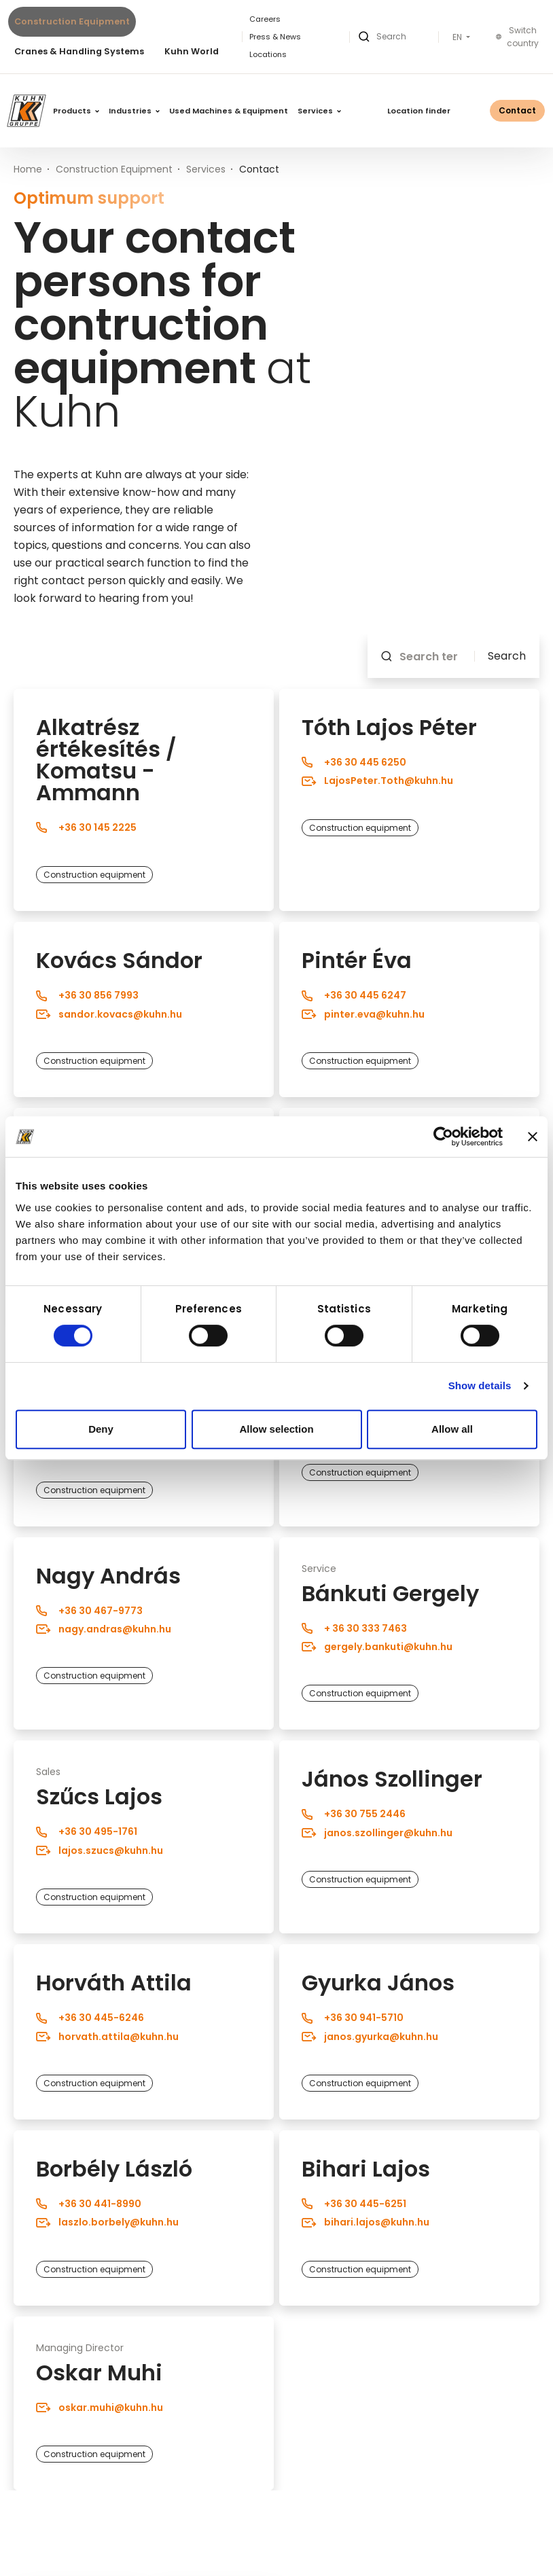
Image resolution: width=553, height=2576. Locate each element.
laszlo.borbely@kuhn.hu (107, 2222)
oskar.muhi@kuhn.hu (99, 2407)
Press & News (275, 36)
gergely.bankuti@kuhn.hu (377, 1646)
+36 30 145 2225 (86, 827)
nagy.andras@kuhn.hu (103, 1629)
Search (507, 656)
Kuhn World (191, 51)
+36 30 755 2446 (354, 1814)
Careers (265, 19)
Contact (517, 110)
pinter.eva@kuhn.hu (363, 1014)
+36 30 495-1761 (86, 1831)
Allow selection (276, 1429)
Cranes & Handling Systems (79, 51)
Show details (480, 1385)
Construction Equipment (72, 21)
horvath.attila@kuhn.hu (107, 2036)
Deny (100, 1429)
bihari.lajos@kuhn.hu (365, 2222)
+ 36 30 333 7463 (354, 1628)
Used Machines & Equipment (228, 110)
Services (319, 110)
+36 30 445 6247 (354, 995)
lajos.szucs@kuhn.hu (99, 1850)
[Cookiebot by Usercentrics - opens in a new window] (443, 1136)
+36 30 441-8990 (88, 2204)
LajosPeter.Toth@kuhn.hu (377, 780)
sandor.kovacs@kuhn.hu (109, 1014)
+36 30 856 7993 (87, 995)
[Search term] (433, 656)
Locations (268, 54)
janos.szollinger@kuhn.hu (377, 1833)
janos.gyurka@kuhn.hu (370, 2036)
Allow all (452, 1429)
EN (458, 37)
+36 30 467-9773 (89, 1610)
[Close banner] (532, 1136)
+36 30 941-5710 (353, 2017)
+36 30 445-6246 (90, 2017)
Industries (134, 110)
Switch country (517, 37)
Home (28, 169)
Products (76, 110)
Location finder (418, 110)
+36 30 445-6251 (354, 2204)
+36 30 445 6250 (354, 762)
